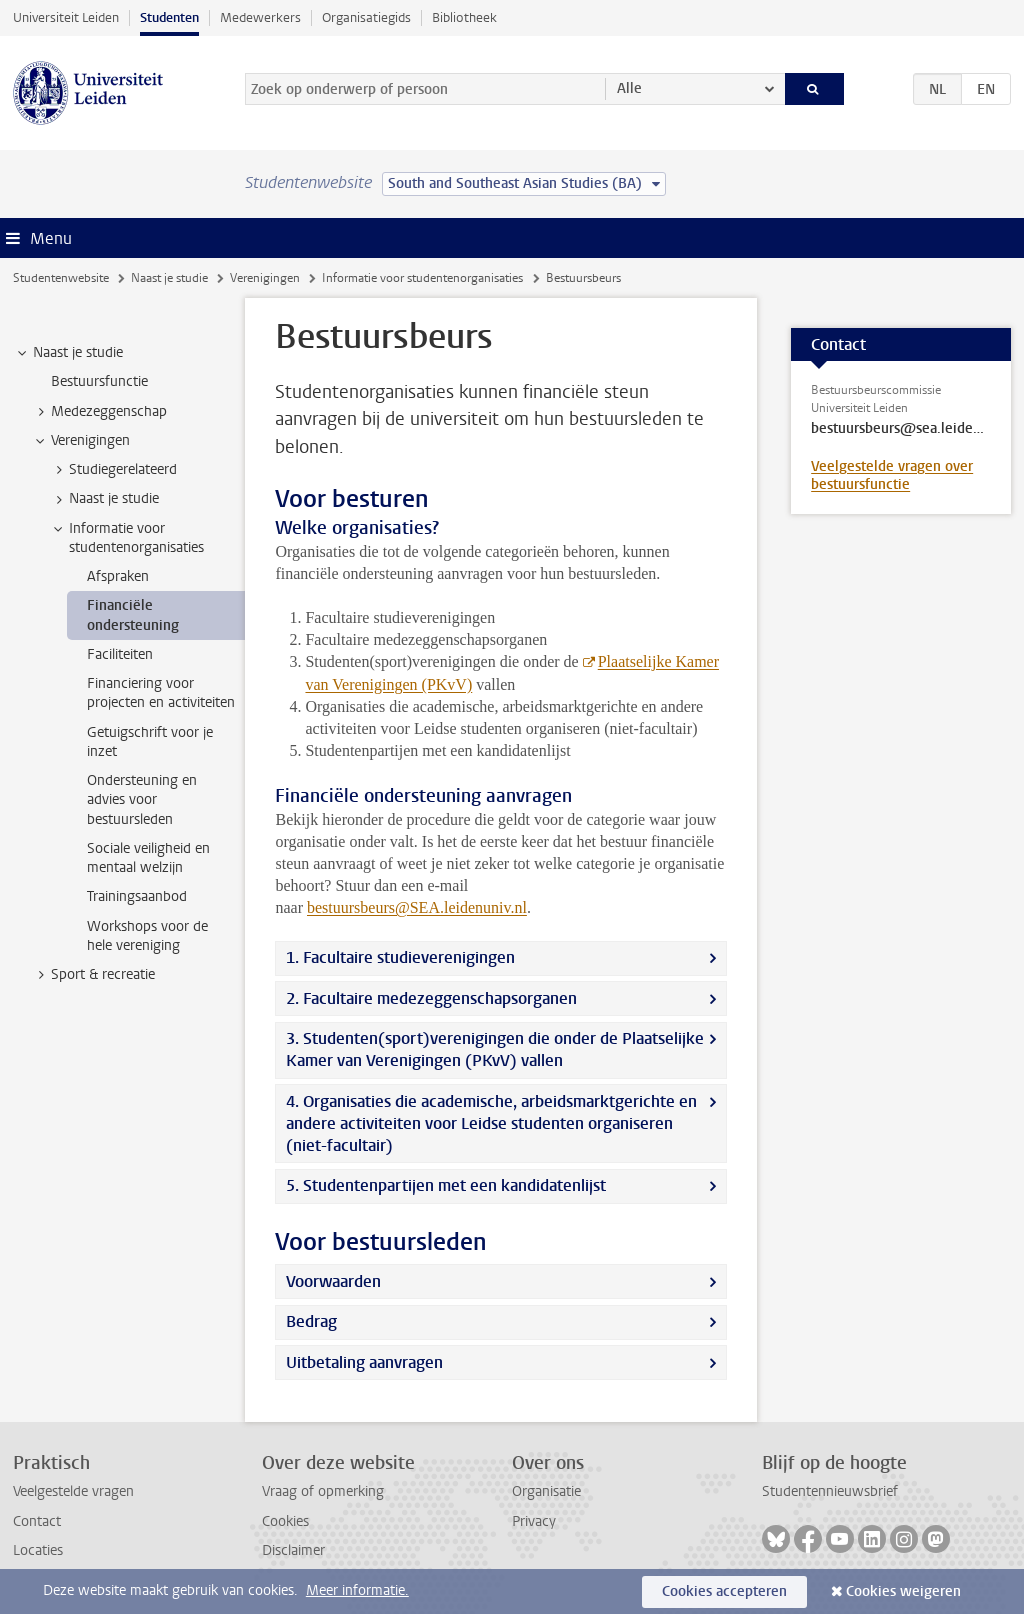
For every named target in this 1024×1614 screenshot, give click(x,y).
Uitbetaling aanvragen (364, 1362)
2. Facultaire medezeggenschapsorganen (431, 998)
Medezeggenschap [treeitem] (99, 412)
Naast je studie (169, 278)
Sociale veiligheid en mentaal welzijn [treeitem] (148, 858)
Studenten (169, 17)
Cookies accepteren (724, 1591)
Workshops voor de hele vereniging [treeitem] (147, 936)
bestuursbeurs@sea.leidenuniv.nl (901, 429)
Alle (629, 88)
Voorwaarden (333, 1281)
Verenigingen (265, 278)
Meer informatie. (357, 1590)
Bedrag (311, 1321)
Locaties (38, 1550)
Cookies (285, 1521)
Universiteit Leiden (66, 17)
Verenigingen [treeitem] (81, 441)
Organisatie (546, 1491)
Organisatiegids (366, 17)
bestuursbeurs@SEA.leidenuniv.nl (417, 907)
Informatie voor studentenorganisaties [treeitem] (127, 538)
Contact (37, 1521)
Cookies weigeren (903, 1591)
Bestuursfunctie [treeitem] (99, 381)
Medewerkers (260, 17)
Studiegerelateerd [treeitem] (113, 470)
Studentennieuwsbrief (830, 1491)
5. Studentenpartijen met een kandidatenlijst (446, 1185)
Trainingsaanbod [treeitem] (137, 896)
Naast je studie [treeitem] (68, 353)
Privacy (534, 1521)
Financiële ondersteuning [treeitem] (133, 615)
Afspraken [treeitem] (118, 576)
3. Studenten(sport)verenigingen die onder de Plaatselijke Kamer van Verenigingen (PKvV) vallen (495, 1049)
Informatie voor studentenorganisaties (422, 278)
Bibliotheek (464, 17)
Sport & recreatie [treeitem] (93, 975)
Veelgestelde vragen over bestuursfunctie (892, 475)
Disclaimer (293, 1550)
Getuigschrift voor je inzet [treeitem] (150, 742)
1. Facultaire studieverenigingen (400, 957)
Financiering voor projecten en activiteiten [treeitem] (161, 693)
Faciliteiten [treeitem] (120, 654)
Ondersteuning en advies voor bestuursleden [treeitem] (142, 800)
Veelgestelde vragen (73, 1491)
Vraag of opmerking (323, 1491)
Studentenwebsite (61, 278)
